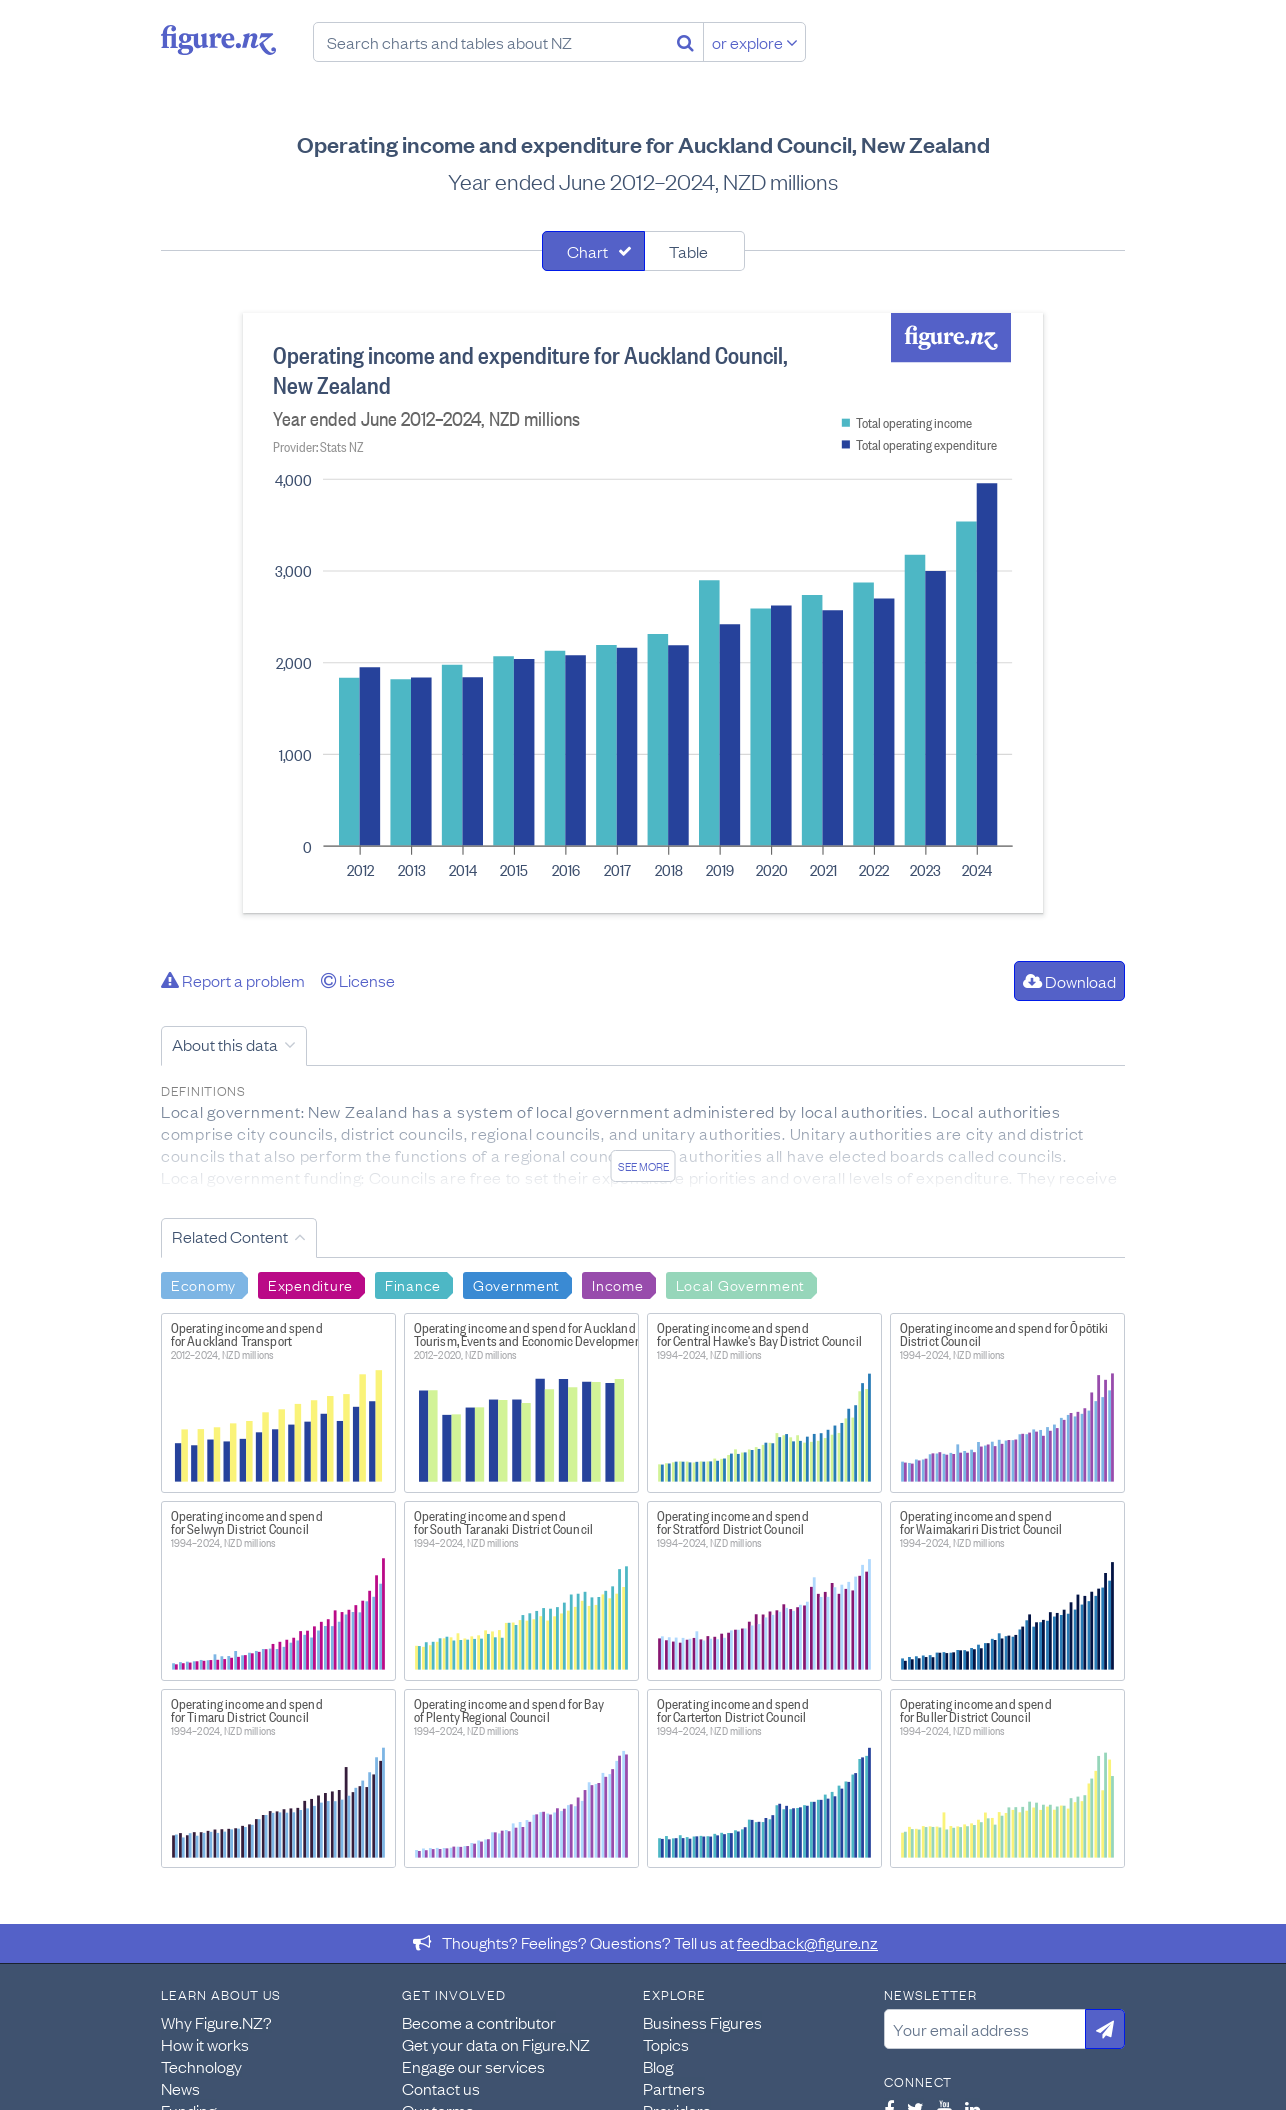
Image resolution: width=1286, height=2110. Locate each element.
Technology (201, 2066)
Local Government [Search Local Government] (741, 1284)
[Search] (685, 42)
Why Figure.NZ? (216, 2022)
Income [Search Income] (617, 1284)
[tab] (593, 251)
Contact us (441, 2088)
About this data (225, 1044)
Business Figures (702, 2022)
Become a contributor (479, 2022)
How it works (205, 2044)
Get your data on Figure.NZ (496, 2044)
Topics (666, 2044)
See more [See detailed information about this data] (643, 1166)
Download (1069, 981)
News (180, 2088)
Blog (658, 2066)
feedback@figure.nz (807, 1942)
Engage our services (473, 2066)
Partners (674, 2088)
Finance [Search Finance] (413, 1284)
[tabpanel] (643, 613)
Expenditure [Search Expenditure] (310, 1284)
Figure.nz (218, 40)
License (358, 980)
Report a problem (233, 980)
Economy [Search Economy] (203, 1284)
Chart (587, 251)
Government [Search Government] (516, 1284)
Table (688, 251)
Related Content (230, 1236)
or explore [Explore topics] (755, 42)
